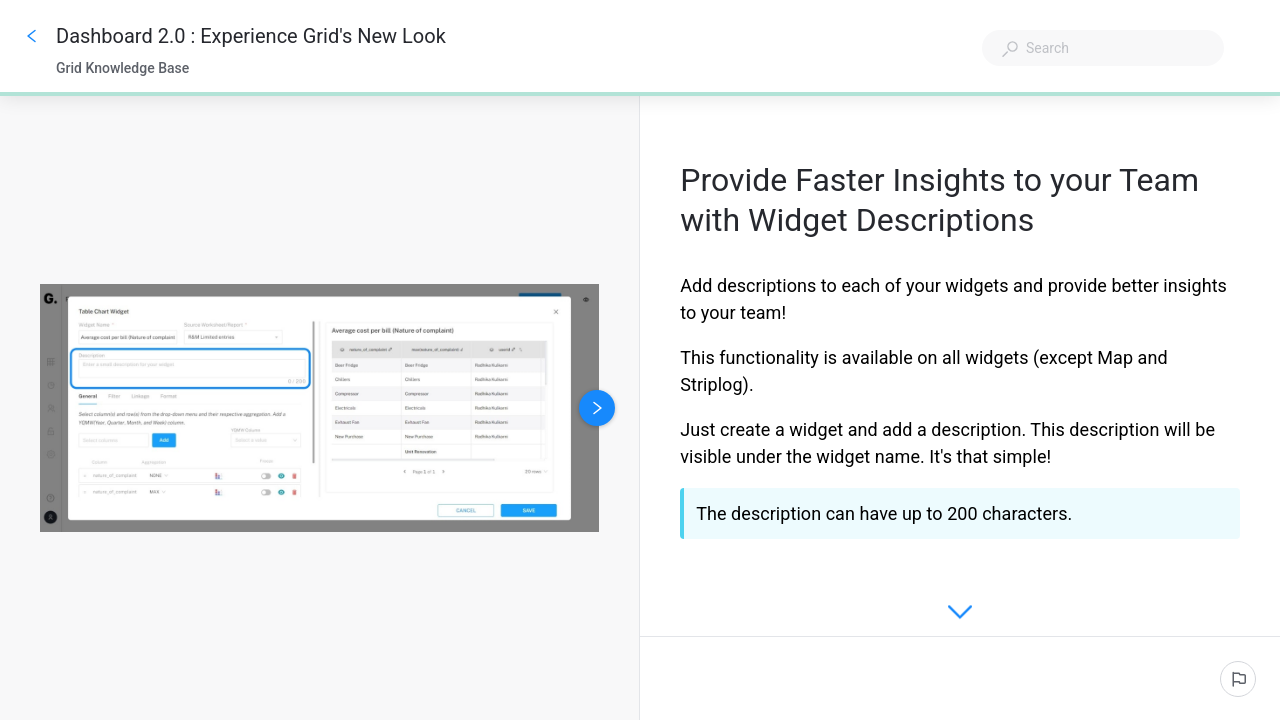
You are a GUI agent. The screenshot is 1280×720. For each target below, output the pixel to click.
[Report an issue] (1238, 679)
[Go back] (32, 36)
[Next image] (597, 408)
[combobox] (1103, 48)
